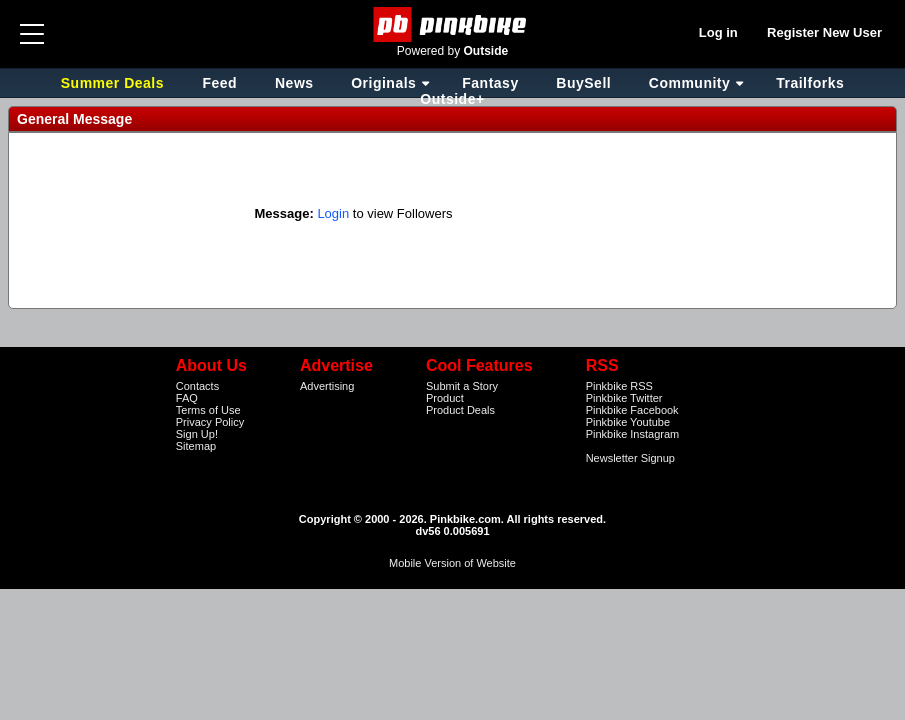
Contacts (197, 386)
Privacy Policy (210, 422)
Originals (383, 83)
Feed (219, 83)
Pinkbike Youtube (628, 422)
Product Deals (460, 410)
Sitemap (196, 446)
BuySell (583, 83)
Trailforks (810, 83)
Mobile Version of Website (452, 563)
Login (333, 213)
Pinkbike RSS (619, 386)
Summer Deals (115, 83)
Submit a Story (462, 386)
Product (445, 398)
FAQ (187, 398)
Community (690, 83)
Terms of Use (208, 410)
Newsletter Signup (630, 458)
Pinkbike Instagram (633, 434)
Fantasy (490, 83)
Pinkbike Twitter (624, 398)
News (294, 83)
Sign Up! (197, 434)
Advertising (327, 386)
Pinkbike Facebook (632, 410)
